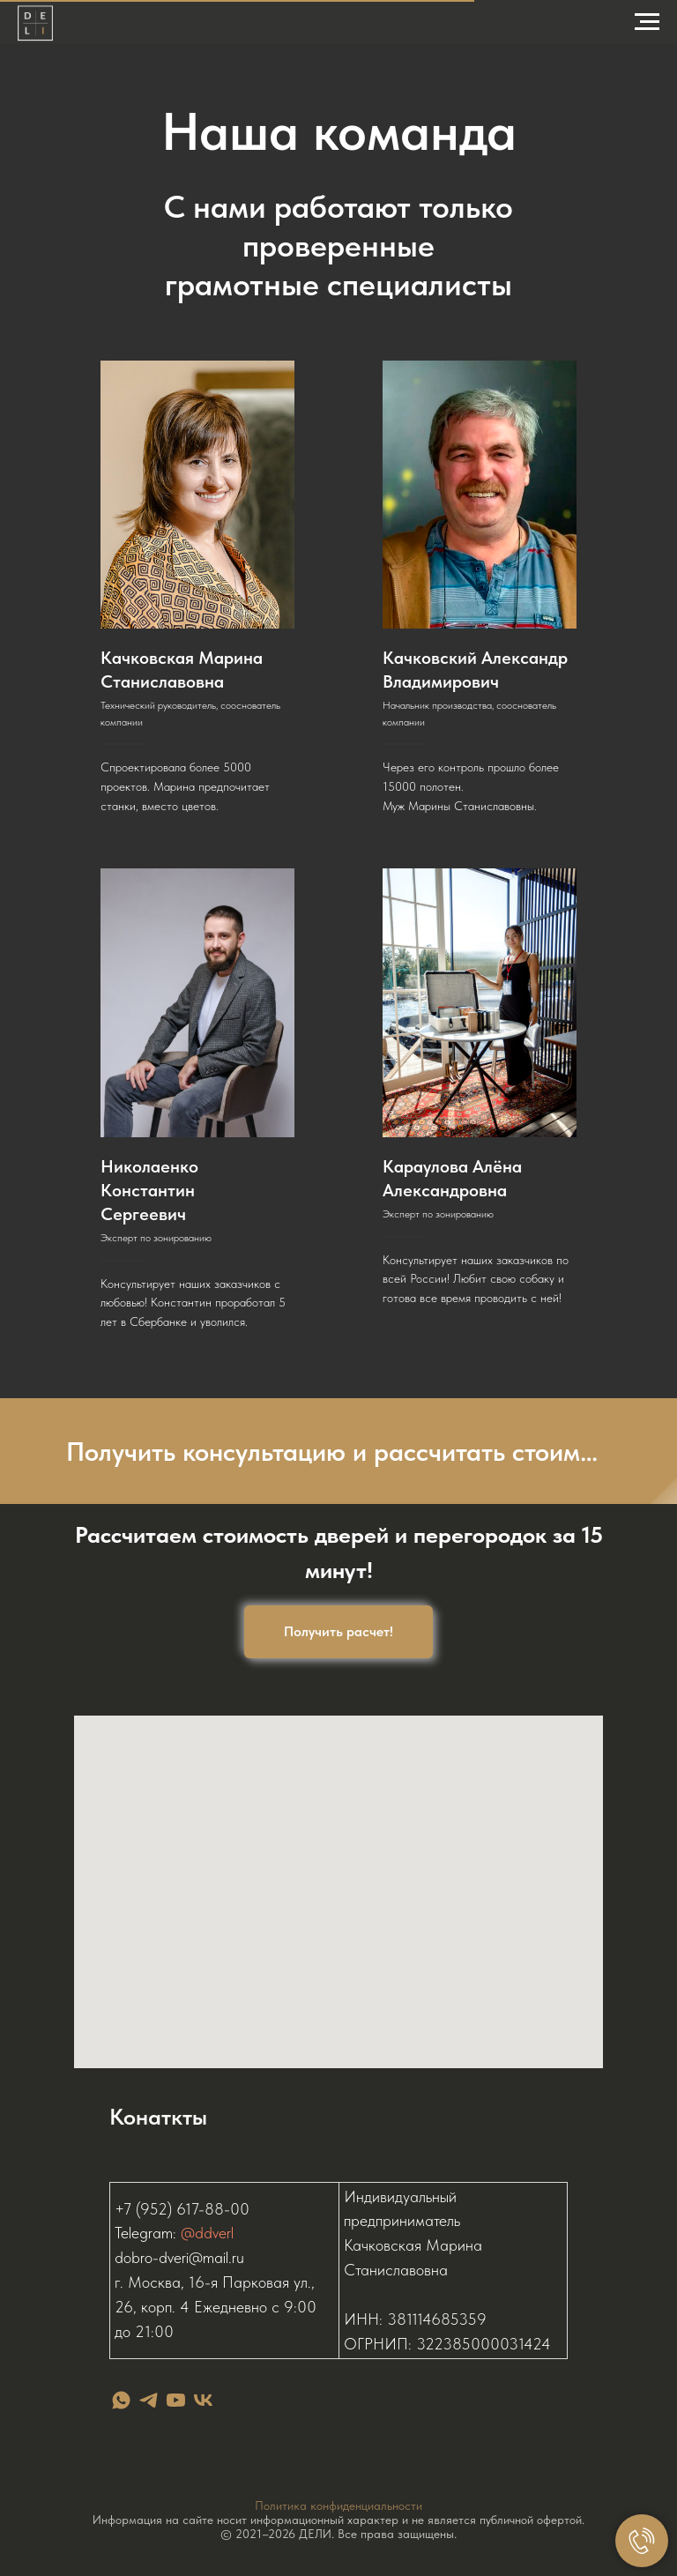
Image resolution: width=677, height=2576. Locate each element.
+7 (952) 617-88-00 (182, 2209)
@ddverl (207, 2232)
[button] (338, 1451)
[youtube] (176, 2400)
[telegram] (149, 2400)
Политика (282, 2505)
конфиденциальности (366, 2505)
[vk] (203, 2400)
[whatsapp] (121, 2400)
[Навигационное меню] (647, 22)
